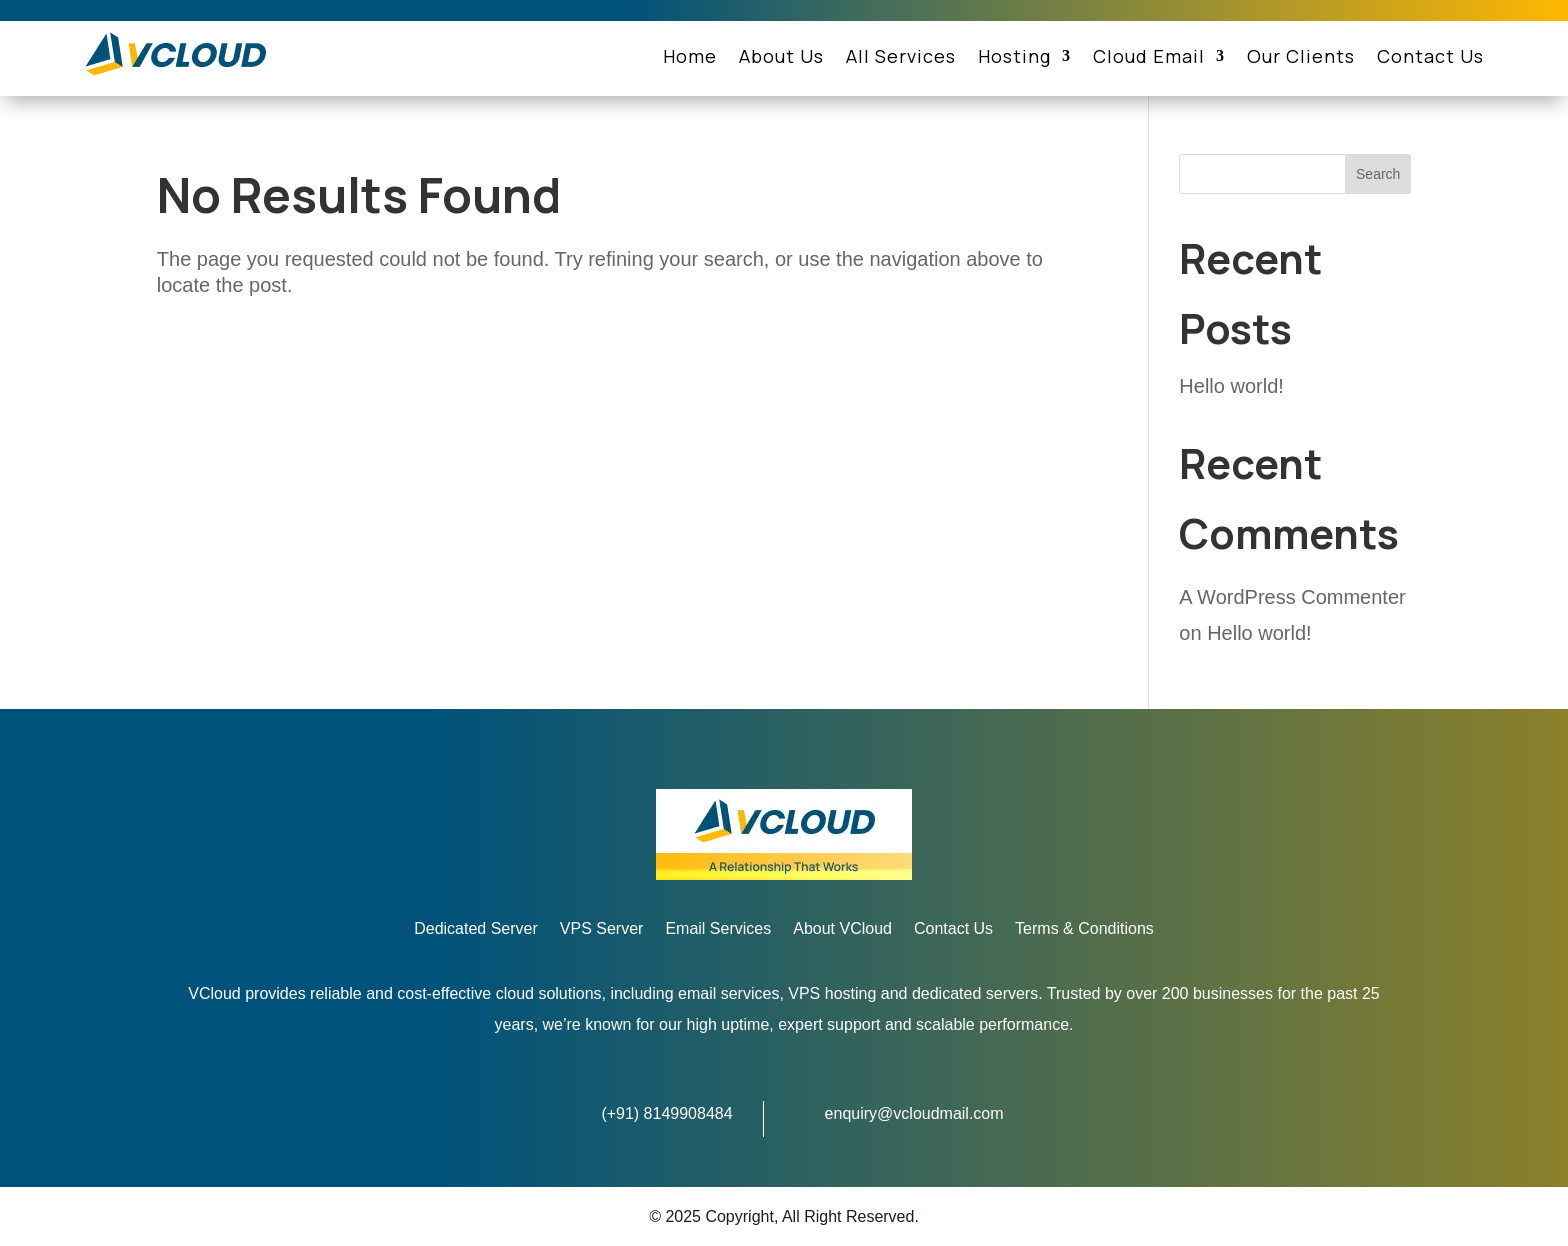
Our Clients (1301, 58)
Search (1378, 174)
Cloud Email (1149, 58)
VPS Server (602, 929)
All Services (901, 58)
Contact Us (1430, 58)
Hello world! (1231, 386)
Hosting (1014, 58)
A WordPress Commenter (1292, 597)
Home (690, 58)
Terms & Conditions (1084, 929)
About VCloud (842, 929)
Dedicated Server (476, 929)
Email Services (718, 929)
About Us (781, 58)
